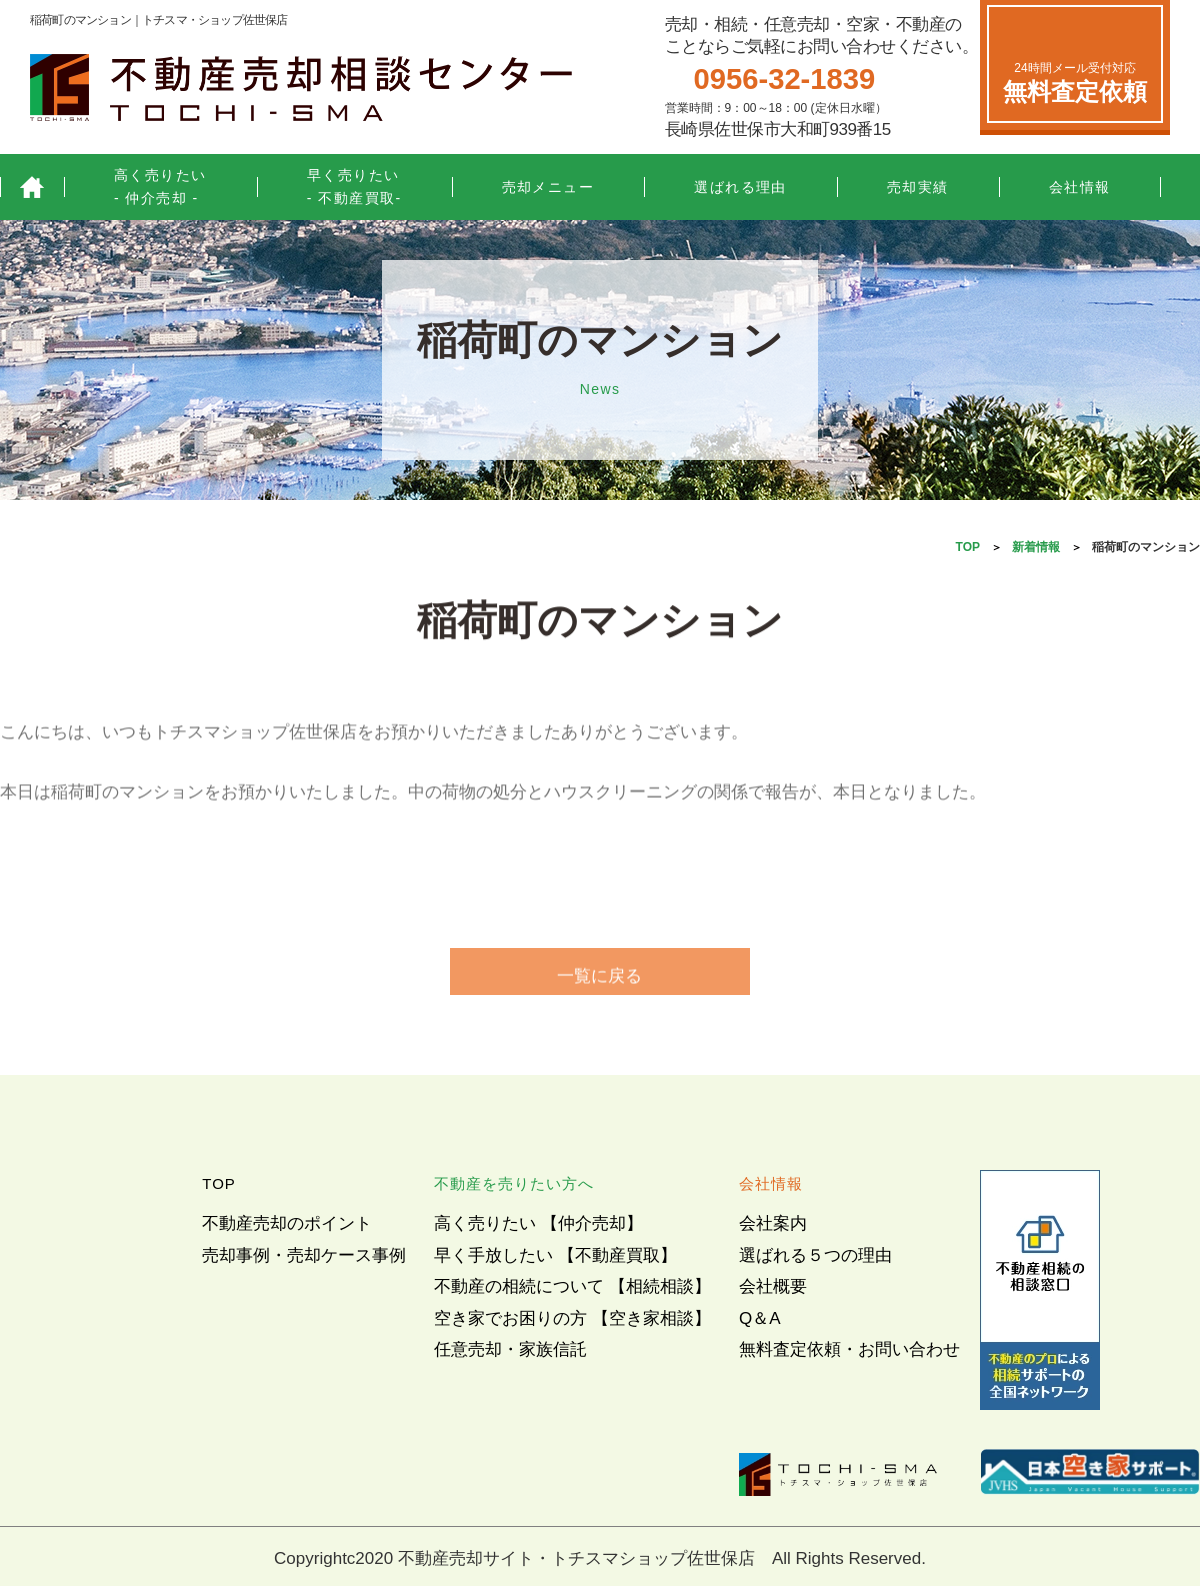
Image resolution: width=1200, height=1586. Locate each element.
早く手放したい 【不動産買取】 (555, 1255)
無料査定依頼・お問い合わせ (849, 1349)
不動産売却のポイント (287, 1223)
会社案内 (773, 1223)
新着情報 (1036, 547)
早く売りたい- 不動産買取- (354, 186)
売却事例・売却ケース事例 (304, 1255)
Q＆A (760, 1318)
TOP (968, 547)
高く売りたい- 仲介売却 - (160, 186)
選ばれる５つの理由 (815, 1255)
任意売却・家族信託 (510, 1349)
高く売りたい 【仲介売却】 (538, 1223)
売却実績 (918, 187)
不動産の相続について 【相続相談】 (572, 1286)
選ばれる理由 (740, 187)
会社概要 (773, 1286)
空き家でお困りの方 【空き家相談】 (572, 1318)
